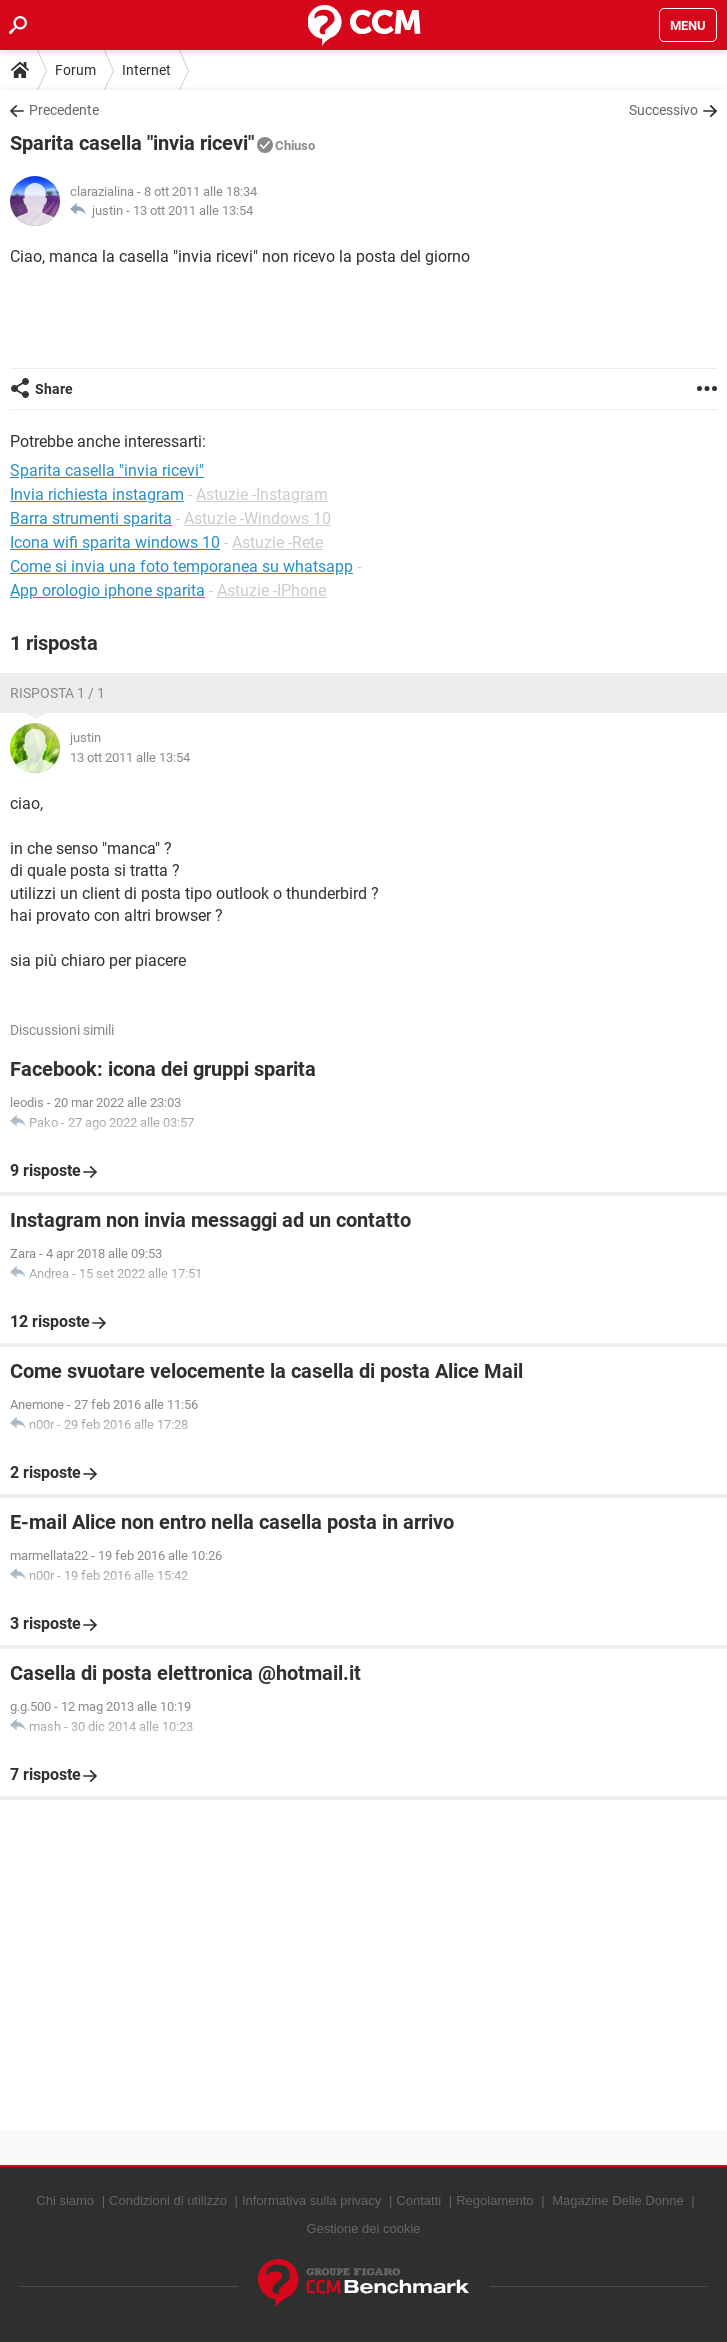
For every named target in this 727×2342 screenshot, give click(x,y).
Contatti (418, 2200)
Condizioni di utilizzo (168, 2200)
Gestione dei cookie (363, 2228)
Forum (75, 70)
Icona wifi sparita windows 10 (115, 542)
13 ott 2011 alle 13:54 (193, 210)
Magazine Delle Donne (618, 2200)
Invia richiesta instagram (97, 494)
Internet (146, 70)
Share (54, 389)
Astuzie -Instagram (262, 494)
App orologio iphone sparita (107, 590)
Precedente (64, 110)
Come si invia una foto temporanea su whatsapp (181, 566)
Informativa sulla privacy (311, 2200)
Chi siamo (65, 2200)
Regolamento (494, 2200)
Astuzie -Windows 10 (257, 518)
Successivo (663, 110)
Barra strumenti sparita (91, 518)
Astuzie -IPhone (271, 590)
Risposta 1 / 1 (57, 693)
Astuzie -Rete (277, 542)
